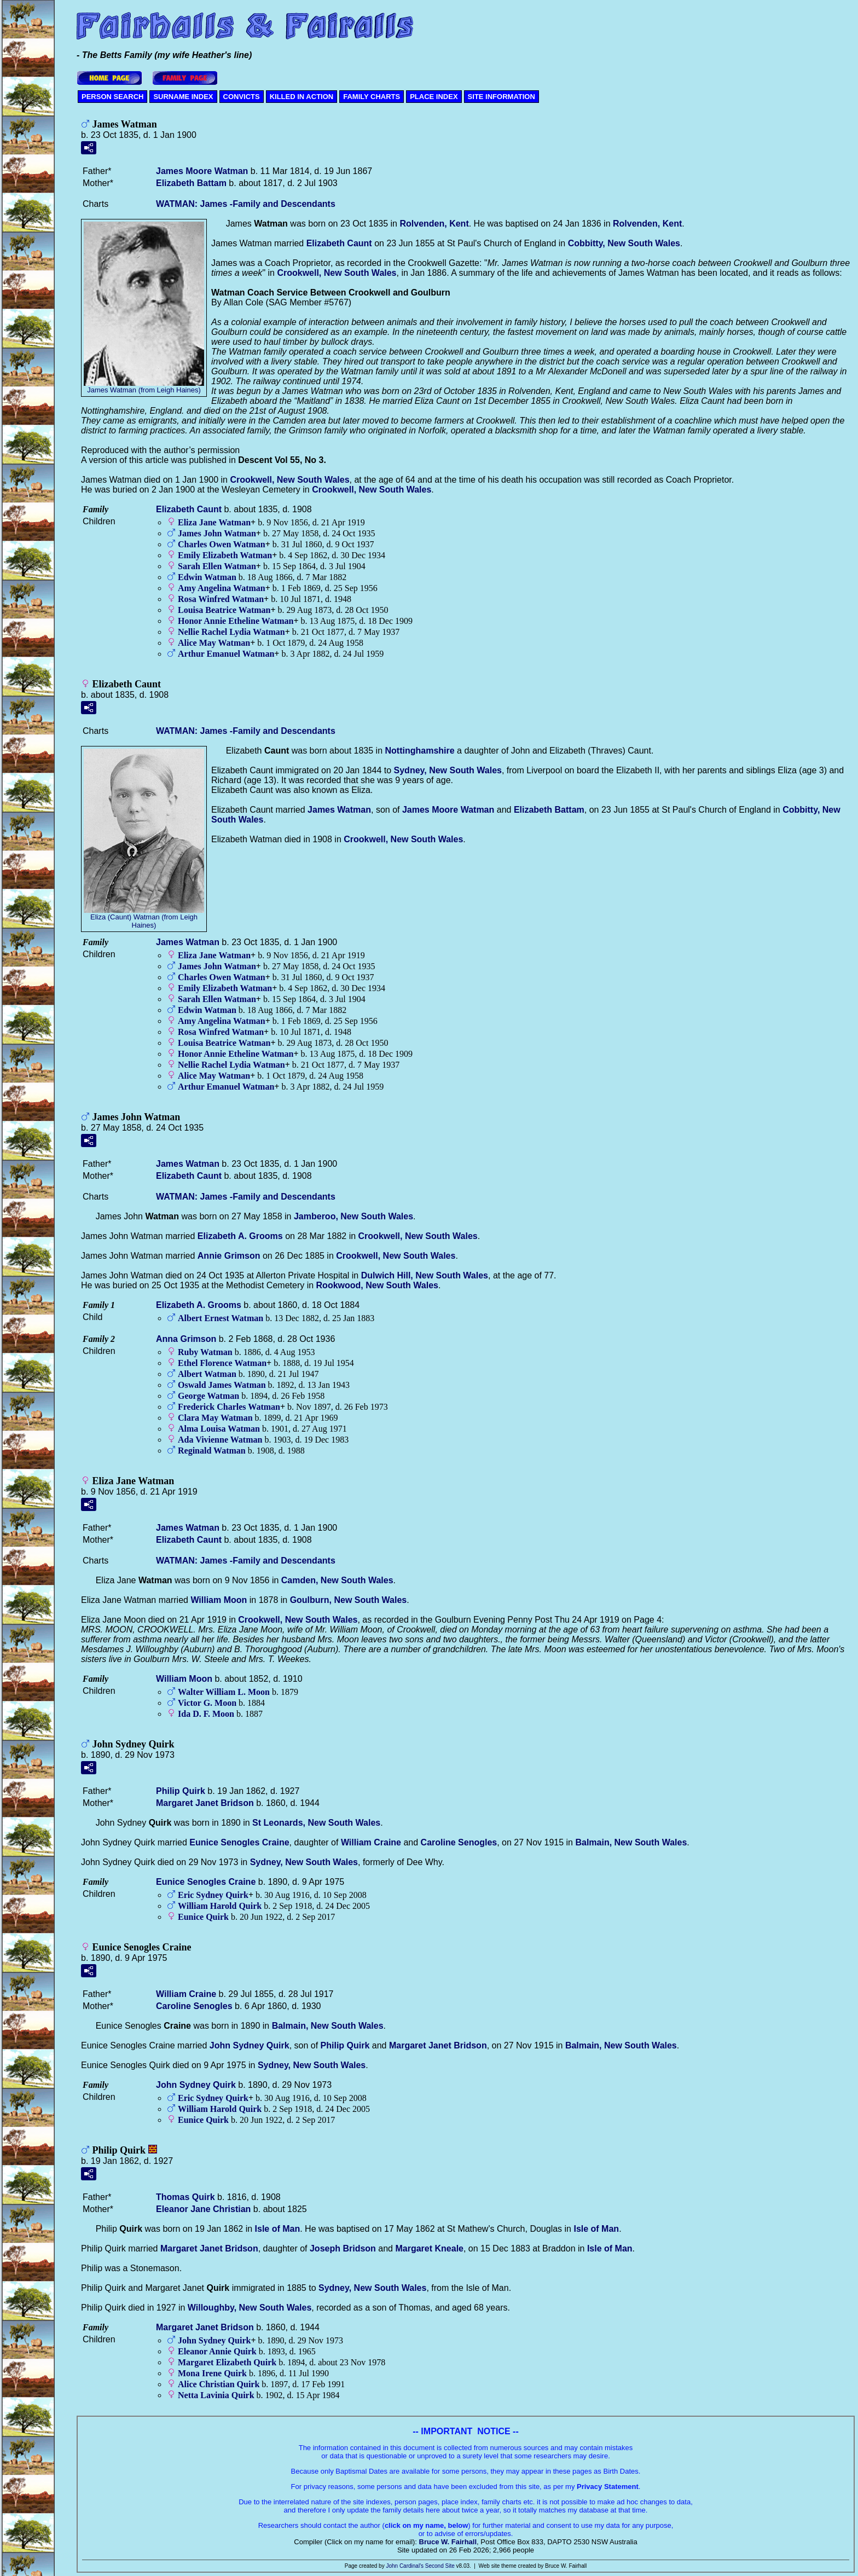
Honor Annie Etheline (235, 621)
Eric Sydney (213, 1895)
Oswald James (222, 1385)
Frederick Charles (229, 1406)
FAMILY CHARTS (371, 96)
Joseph (343, 2248)
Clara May (215, 1417)
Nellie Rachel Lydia (231, 631)
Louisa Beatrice (224, 610)
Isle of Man (277, 2228)
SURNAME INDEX (183, 96)
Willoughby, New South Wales (250, 2307)
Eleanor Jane (203, 2209)
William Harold (220, 1906)
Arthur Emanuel (226, 653)
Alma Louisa (219, 1428)
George (208, 1395)
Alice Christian (218, 2384)
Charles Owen (221, 544)
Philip (180, 1791)
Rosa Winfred (221, 599)
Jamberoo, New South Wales (353, 1216)
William (218, 1600)
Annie (229, 1255)
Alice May (214, 642)
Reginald (212, 1450)
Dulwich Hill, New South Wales (424, 1275)
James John (217, 533)
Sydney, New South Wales (448, 770)
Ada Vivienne (220, 1439)
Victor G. (207, 1702)
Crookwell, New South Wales (336, 272)
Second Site (440, 2566)
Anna (186, 1339)
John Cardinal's (405, 2566)
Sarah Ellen (217, 566)
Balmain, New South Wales (631, 1842)
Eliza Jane (214, 522)
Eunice (203, 1916)
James (339, 809)
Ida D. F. (206, 1713)
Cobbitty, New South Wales (624, 243)
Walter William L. (224, 1692)
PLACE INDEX (433, 96)
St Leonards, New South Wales (316, 1822)
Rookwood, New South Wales (377, 1285)
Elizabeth (191, 183)
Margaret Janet (205, 1803)
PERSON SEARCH (112, 96)
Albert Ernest (220, 1318)
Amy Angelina (221, 588)
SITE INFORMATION (501, 96)
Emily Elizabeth (225, 555)
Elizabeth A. (240, 1236)
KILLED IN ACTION (302, 96)
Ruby (205, 1352)
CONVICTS (241, 96)
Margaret (429, 2248)
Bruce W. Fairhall (448, 2542)
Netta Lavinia (216, 2395)
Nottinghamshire (420, 750)
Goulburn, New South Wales (348, 1600)
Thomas (185, 2197)
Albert (207, 1374)
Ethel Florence (222, 1363)
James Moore (202, 171)
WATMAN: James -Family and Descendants (245, 204)
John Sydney (249, 2045)
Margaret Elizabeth (227, 2362)
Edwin (207, 577)
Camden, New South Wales (337, 1580)
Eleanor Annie (217, 2351)
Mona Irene (212, 2373)
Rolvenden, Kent (433, 223)
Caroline (459, 1842)
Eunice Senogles (239, 1842)
